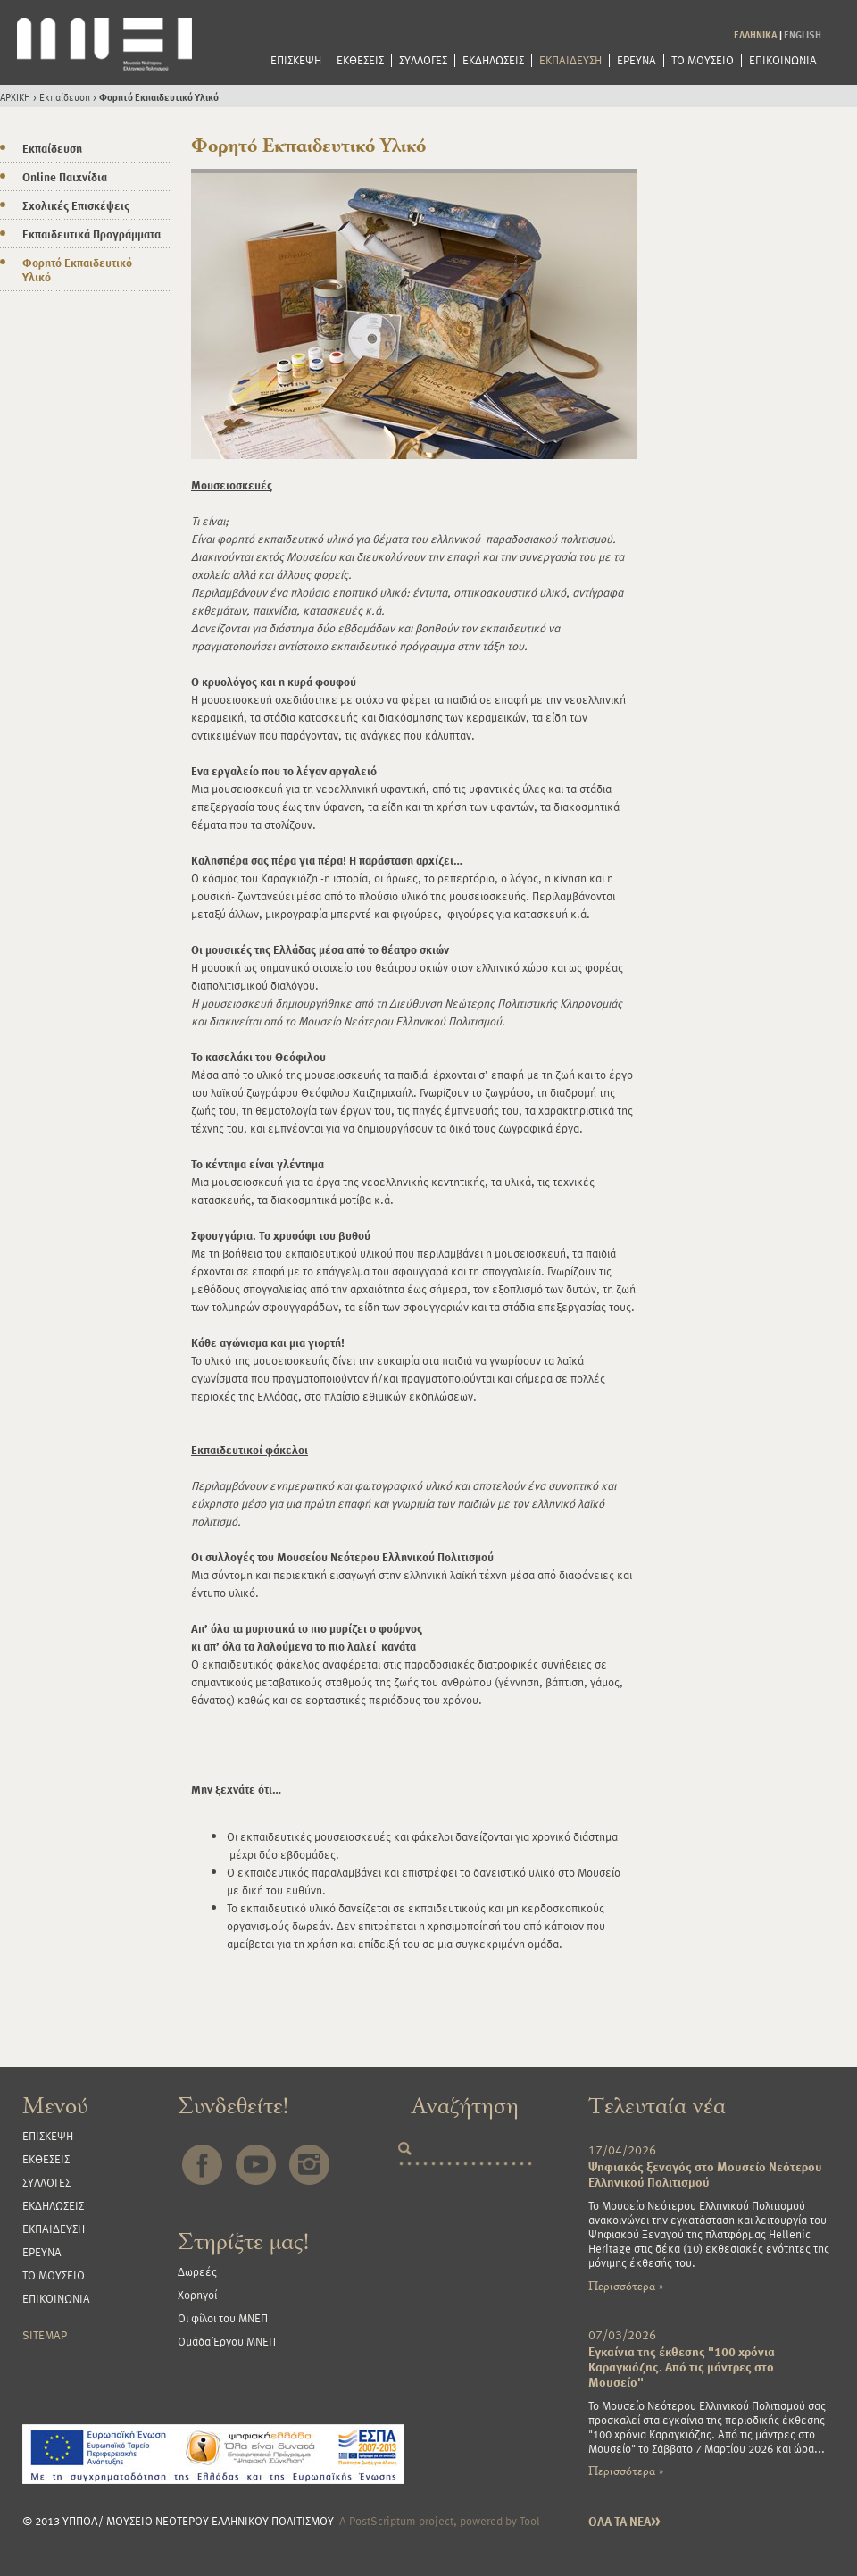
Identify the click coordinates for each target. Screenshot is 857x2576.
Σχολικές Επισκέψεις (75, 205)
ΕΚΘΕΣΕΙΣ (360, 60)
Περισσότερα (625, 2286)
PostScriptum (382, 2521)
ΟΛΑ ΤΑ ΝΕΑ (624, 2521)
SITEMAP (44, 2335)
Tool (530, 2521)
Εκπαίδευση (64, 97)
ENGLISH (802, 34)
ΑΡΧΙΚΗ (15, 97)
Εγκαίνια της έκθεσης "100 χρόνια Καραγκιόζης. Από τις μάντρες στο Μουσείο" (681, 2366)
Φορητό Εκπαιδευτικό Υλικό (159, 97)
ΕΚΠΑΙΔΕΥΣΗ (570, 60)
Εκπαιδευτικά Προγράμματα (91, 234)
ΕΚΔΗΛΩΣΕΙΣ (493, 60)
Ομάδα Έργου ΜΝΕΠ (227, 2341)
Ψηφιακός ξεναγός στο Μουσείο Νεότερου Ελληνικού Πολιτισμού (705, 2174)
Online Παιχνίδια (64, 177)
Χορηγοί (197, 2295)
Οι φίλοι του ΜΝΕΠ (223, 2318)
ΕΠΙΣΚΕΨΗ (295, 60)
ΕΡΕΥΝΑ (636, 60)
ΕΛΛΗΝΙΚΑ (756, 34)
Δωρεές (197, 2271)
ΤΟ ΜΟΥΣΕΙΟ (702, 60)
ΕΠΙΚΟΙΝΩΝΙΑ (783, 60)
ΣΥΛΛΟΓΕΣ (423, 60)
